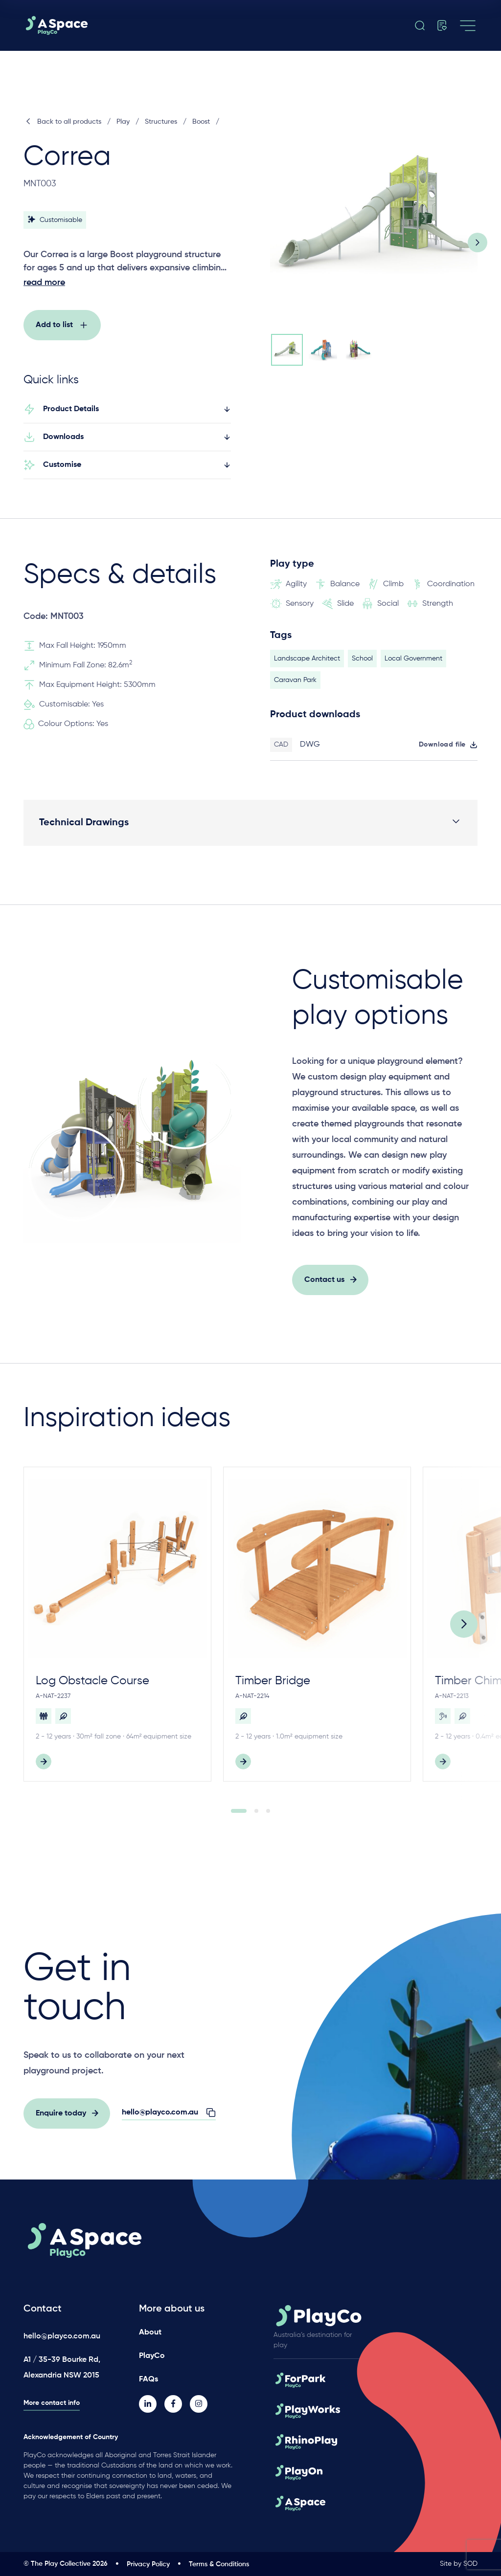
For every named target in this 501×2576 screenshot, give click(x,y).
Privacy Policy (148, 2564)
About (150, 2332)
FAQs (148, 2379)
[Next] (464, 1629)
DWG (310, 750)
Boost (201, 121)
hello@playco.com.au (61, 2336)
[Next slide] (477, 242)
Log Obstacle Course (92, 1686)
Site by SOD (459, 2563)
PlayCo (152, 2356)
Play (123, 121)
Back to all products (62, 121)
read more (44, 282)
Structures (161, 121)
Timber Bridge (272, 1686)
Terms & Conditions (219, 2564)
